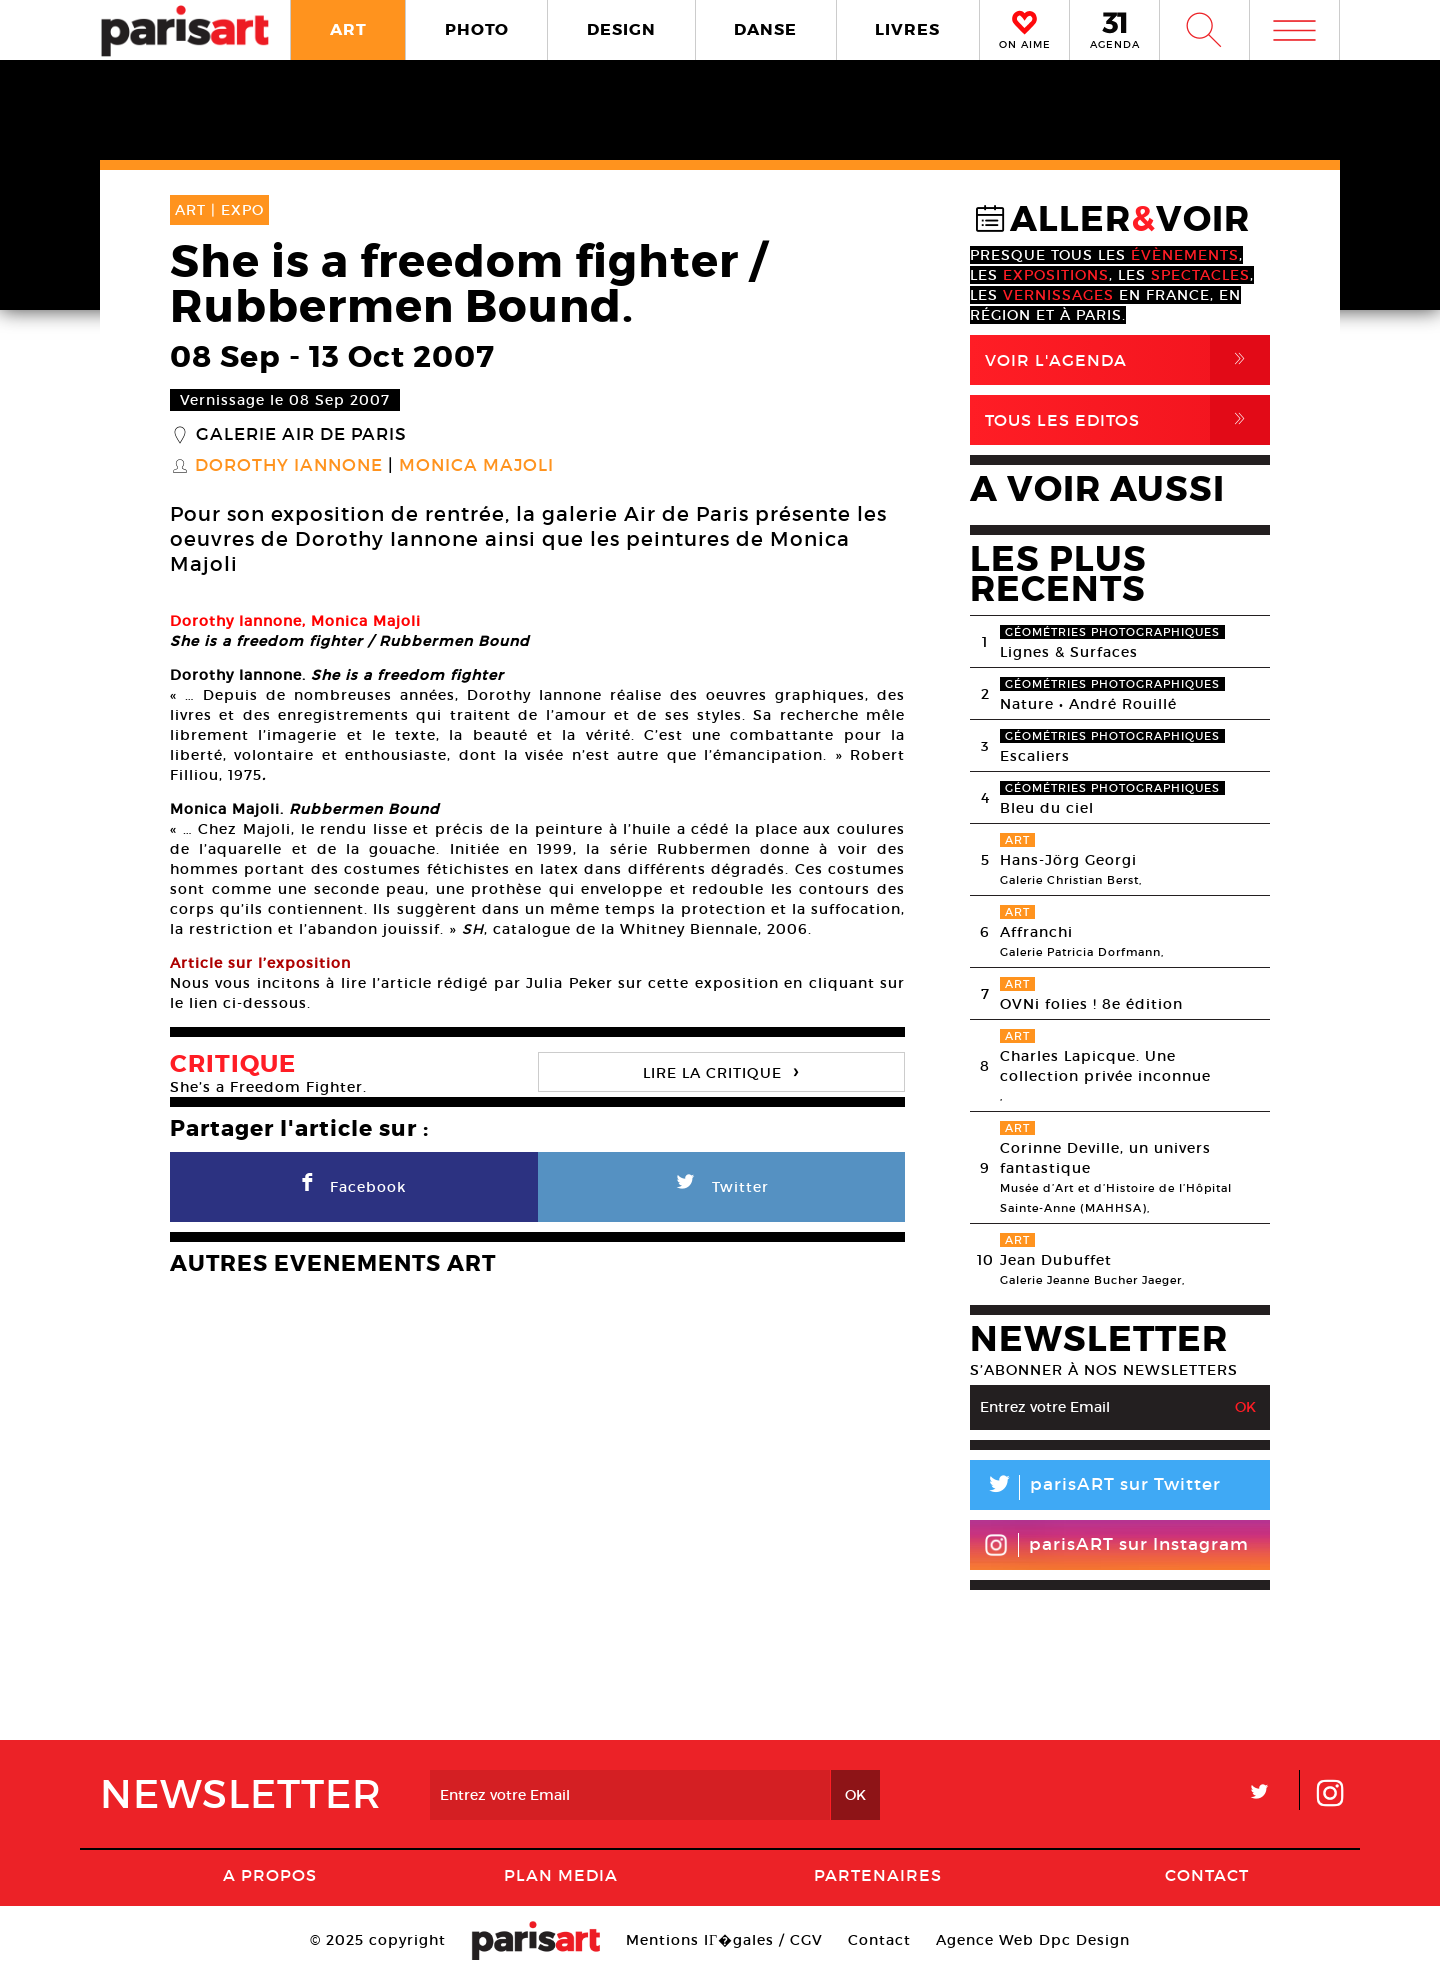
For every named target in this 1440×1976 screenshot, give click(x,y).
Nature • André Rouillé (1088, 704)
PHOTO (477, 29)
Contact (1207, 1875)
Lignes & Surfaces (1069, 652)
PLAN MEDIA (561, 1875)
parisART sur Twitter (1095, 1487)
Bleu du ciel (1047, 808)
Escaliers (1035, 756)
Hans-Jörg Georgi (1068, 860)
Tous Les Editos (1127, 420)
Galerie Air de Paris (301, 435)
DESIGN (621, 29)
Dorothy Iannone (289, 466)
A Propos (270, 1875)
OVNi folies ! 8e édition (1091, 1004)
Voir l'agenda (1127, 360)
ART (348, 29)
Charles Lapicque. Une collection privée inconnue (1105, 1066)
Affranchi (1036, 932)
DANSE (765, 29)
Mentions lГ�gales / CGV (724, 1940)
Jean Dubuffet (1056, 1260)
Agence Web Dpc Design (1033, 1940)
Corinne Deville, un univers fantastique (1105, 1158)
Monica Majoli (476, 466)
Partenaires (878, 1875)
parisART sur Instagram (1116, 1545)
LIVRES (907, 29)
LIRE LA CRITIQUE (721, 1070)
